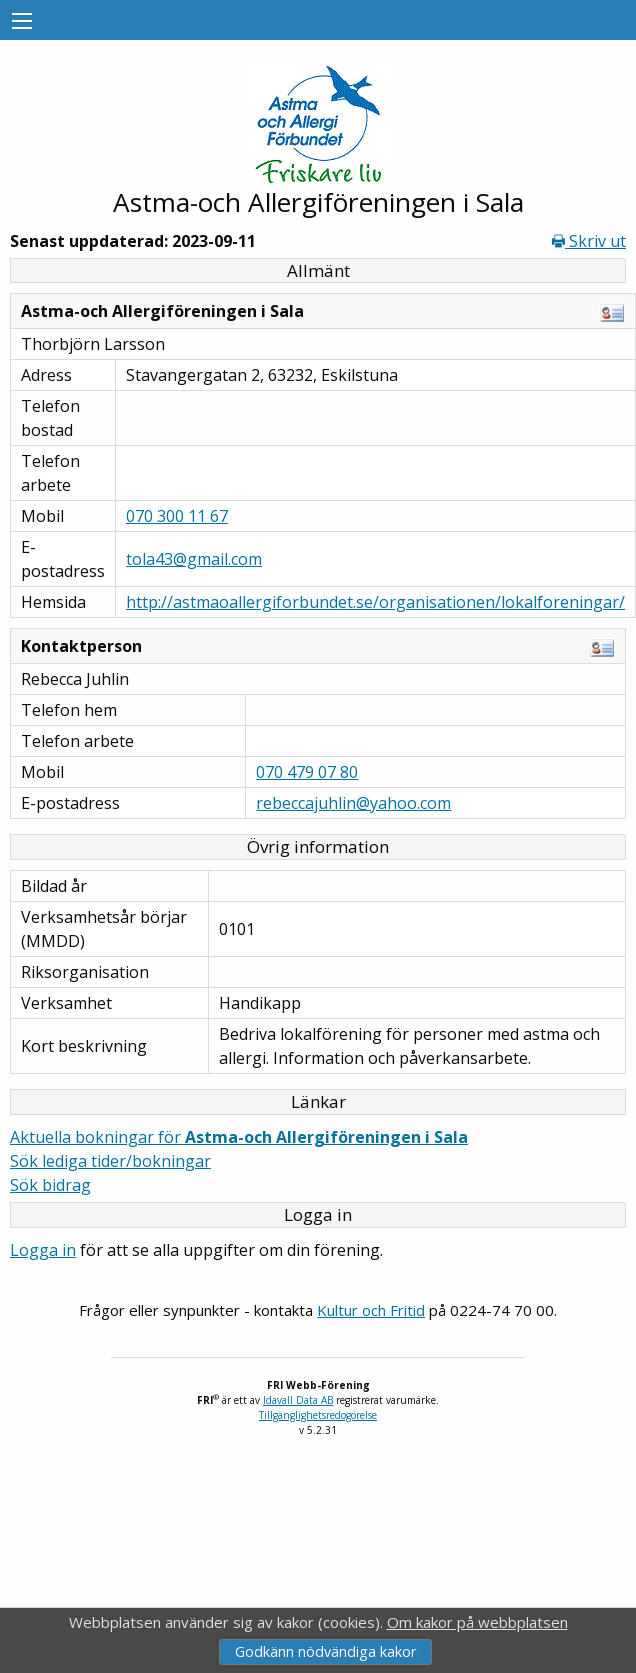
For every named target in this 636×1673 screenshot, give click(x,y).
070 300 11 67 (177, 516)
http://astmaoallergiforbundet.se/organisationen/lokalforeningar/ (375, 602)
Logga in (43, 1250)
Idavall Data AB (298, 1400)
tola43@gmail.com (194, 559)
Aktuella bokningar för (239, 1137)
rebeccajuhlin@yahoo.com (353, 803)
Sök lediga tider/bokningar (110, 1161)
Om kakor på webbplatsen (477, 1622)
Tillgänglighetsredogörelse (318, 1415)
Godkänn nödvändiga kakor (325, 1651)
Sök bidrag (50, 1185)
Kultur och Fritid (371, 1310)
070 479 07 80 (307, 772)
